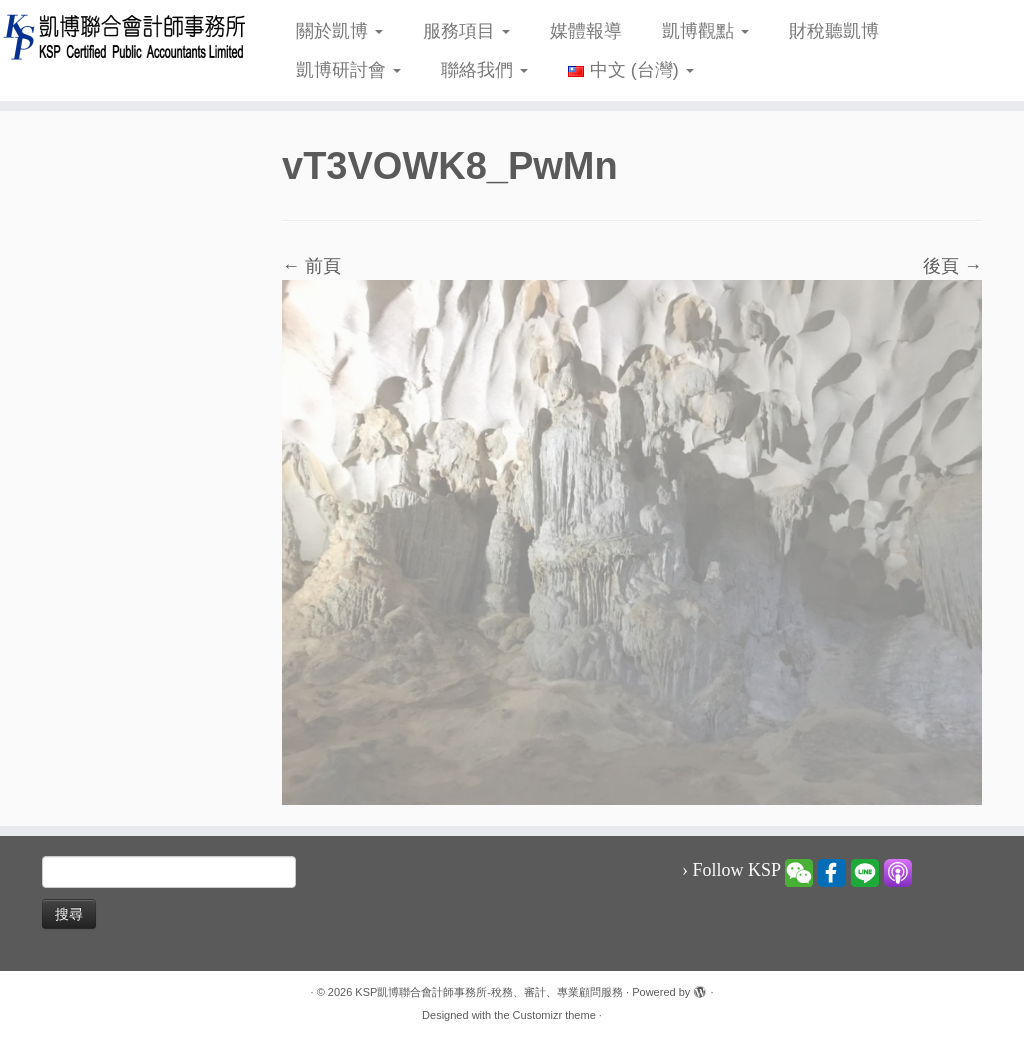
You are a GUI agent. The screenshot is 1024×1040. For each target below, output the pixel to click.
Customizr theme (554, 1015)
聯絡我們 (484, 70)
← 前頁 (311, 266)
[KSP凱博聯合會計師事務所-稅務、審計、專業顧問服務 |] (120, 36)
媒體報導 (586, 31)
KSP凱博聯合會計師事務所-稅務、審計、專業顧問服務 (489, 992)
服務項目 (466, 31)
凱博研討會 (348, 70)
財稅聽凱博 (834, 31)
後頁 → (952, 266)
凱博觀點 (705, 31)
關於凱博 (339, 31)
